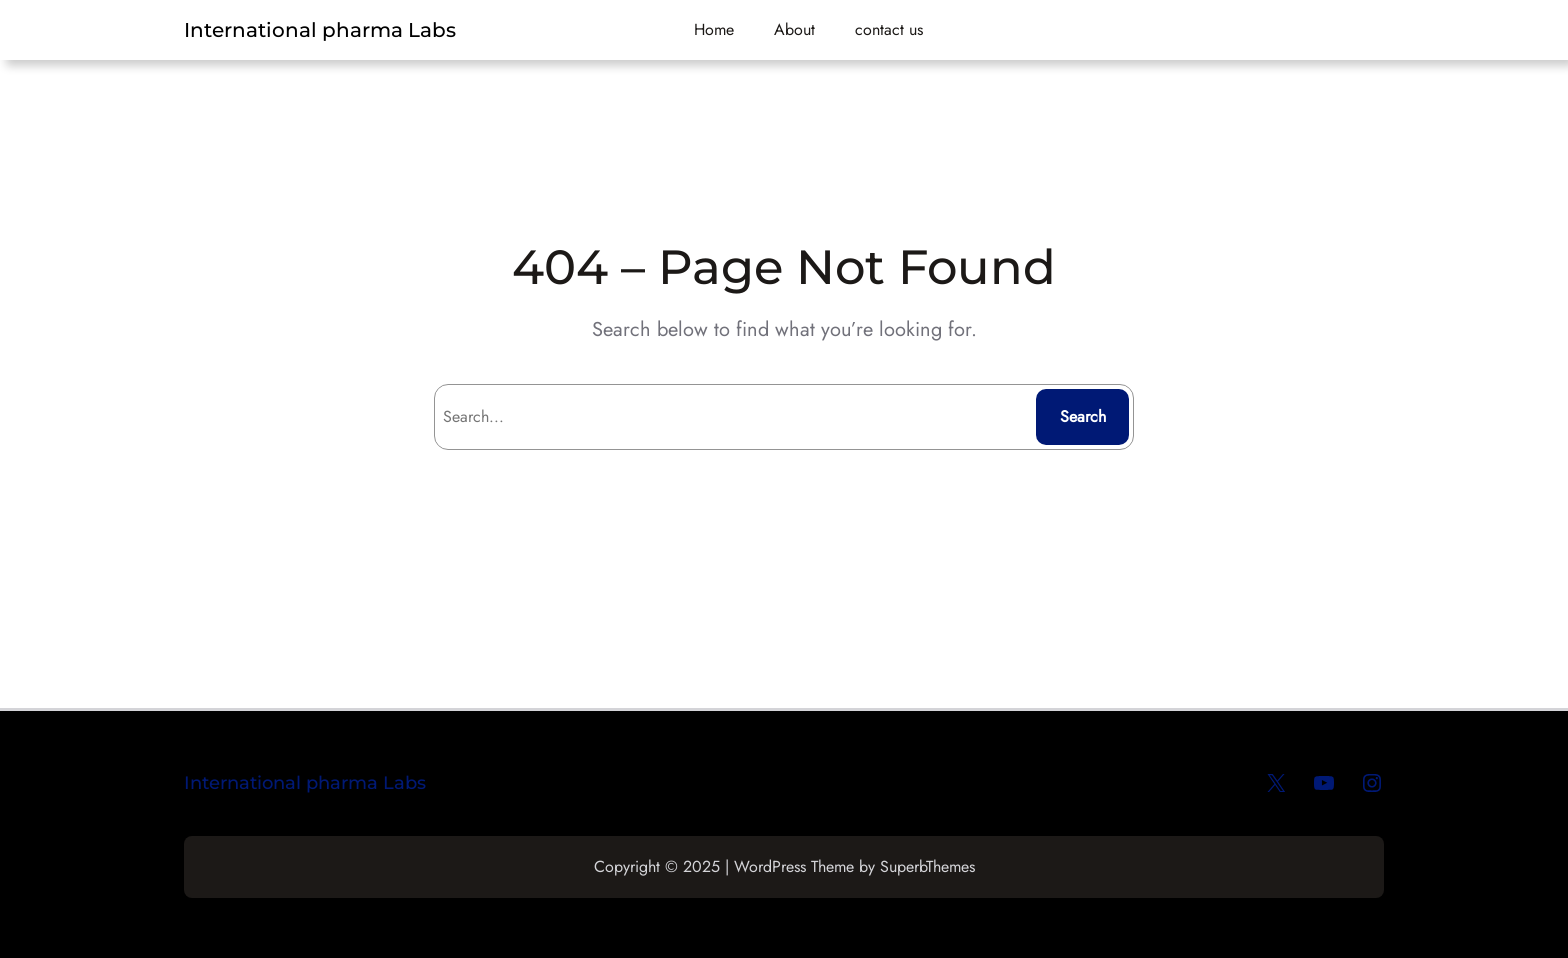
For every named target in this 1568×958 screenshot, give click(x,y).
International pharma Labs (320, 30)
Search (1083, 416)
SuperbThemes (927, 866)
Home (714, 29)
